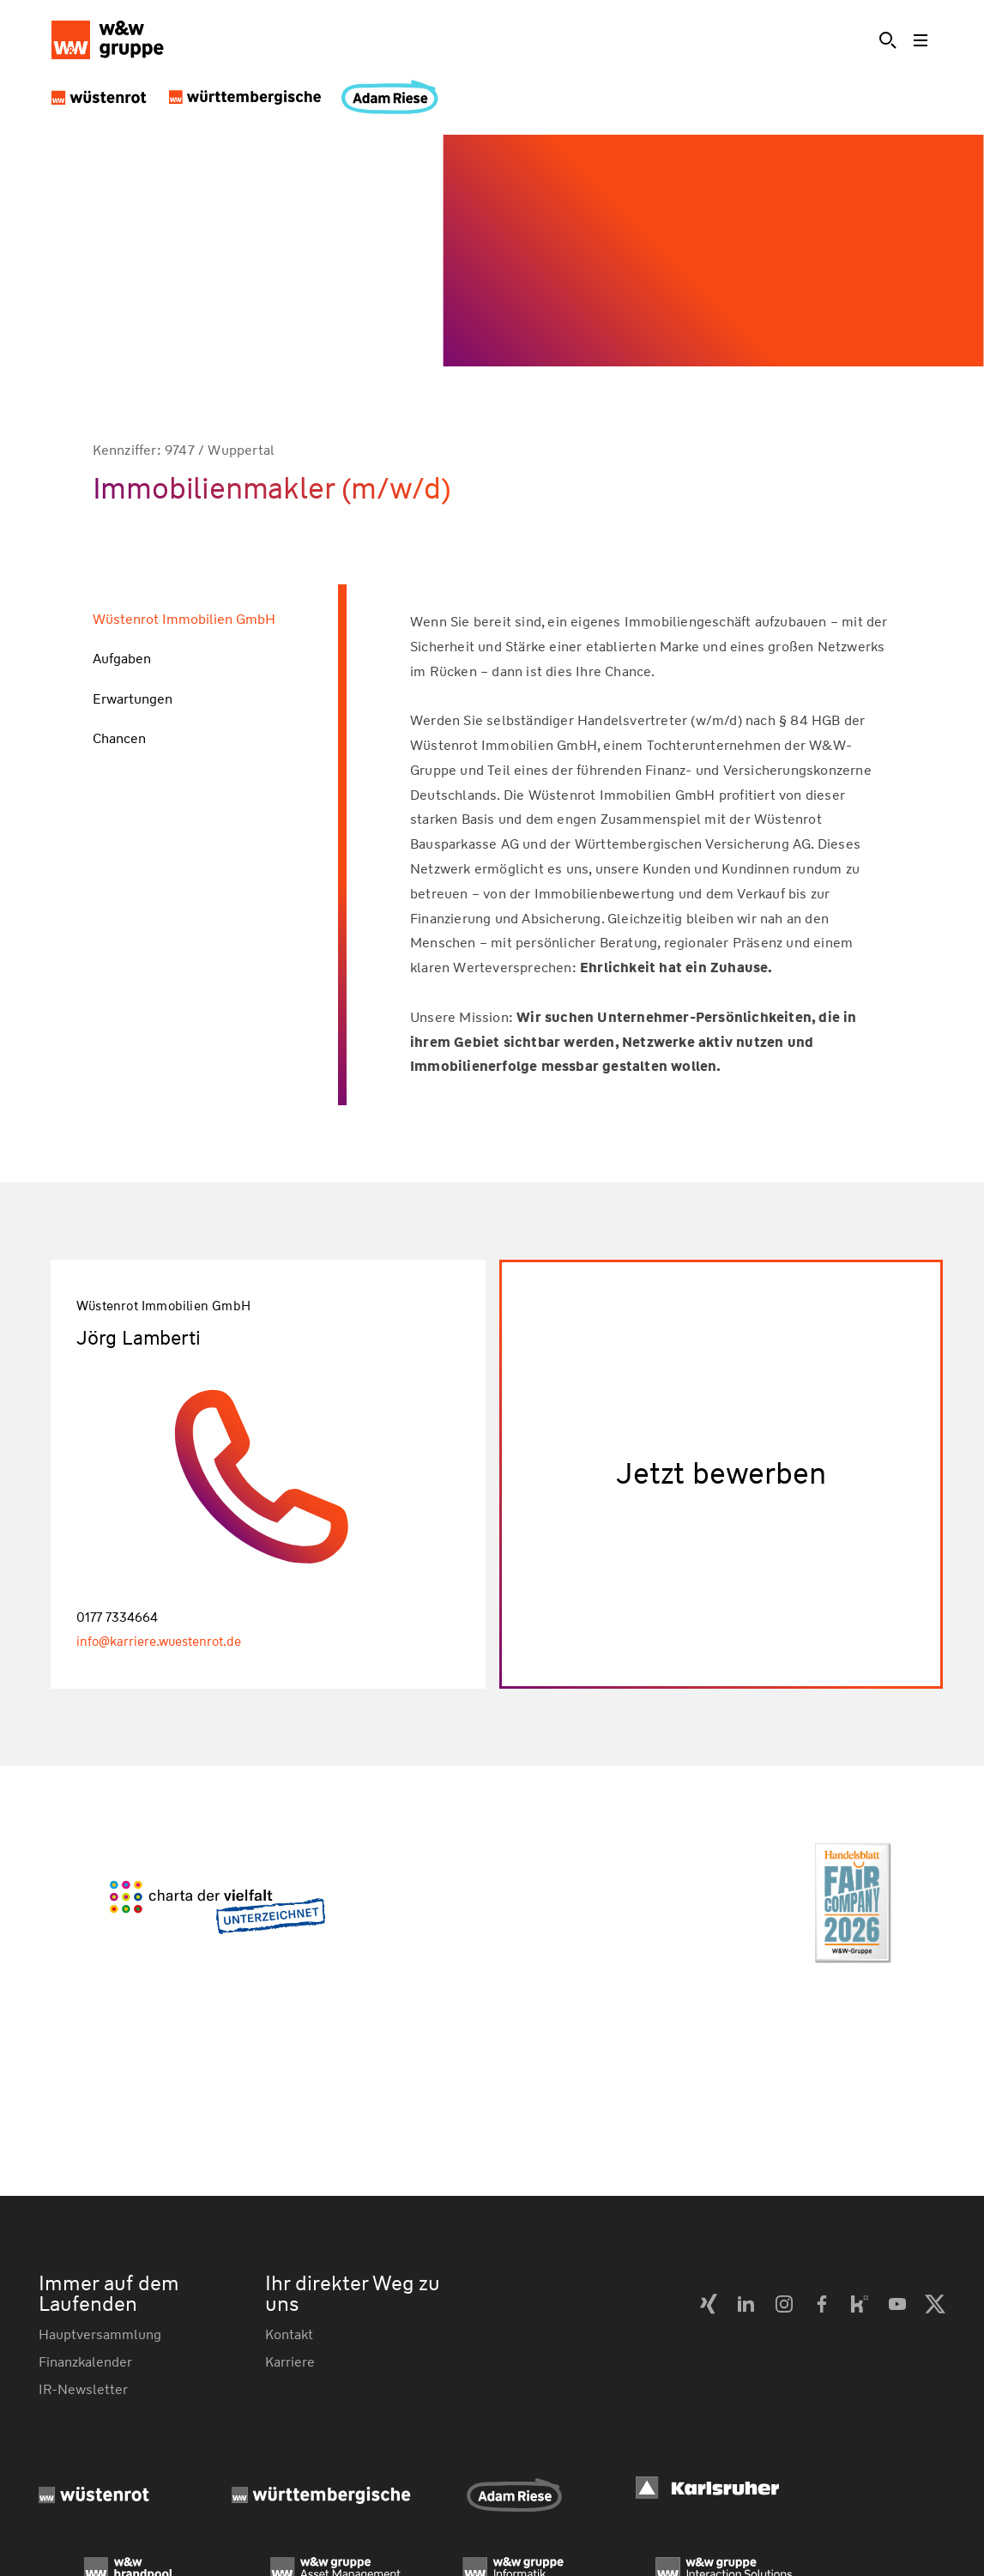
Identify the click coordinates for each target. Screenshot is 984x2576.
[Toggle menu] (922, 40)
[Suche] (888, 40)
